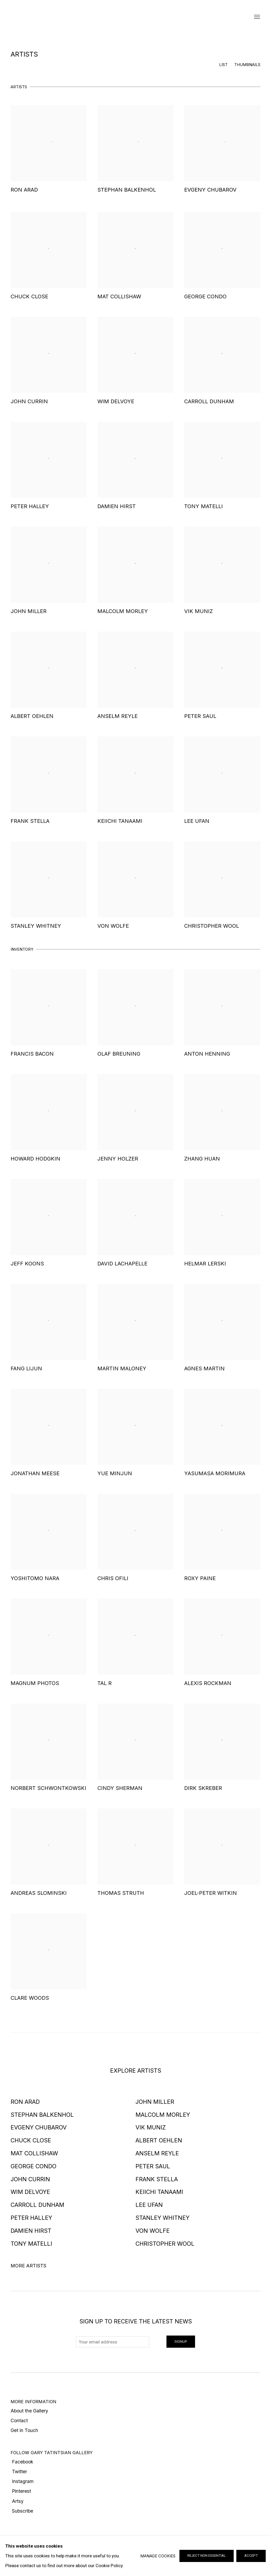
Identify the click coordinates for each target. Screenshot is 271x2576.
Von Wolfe (153, 2230)
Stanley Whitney (162, 2217)
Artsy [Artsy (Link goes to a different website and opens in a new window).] (17, 2501)
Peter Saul (153, 2166)
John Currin (30, 2179)
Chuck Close (31, 2140)
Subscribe (22, 2511)
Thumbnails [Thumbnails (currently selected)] (247, 64)
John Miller (155, 2101)
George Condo (33, 2166)
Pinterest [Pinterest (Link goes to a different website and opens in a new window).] (21, 2491)
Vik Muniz (151, 2127)
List (223, 64)
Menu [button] (256, 17)
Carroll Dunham (37, 2204)
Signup (180, 2341)
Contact (19, 2420)
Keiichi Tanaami (159, 2191)
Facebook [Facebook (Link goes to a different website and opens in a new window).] (22, 2461)
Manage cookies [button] (157, 2556)
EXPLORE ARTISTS (135, 2070)
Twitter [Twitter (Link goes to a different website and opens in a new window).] (19, 2471)
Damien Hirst (31, 2230)
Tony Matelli (31, 2243)
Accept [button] (251, 2556)
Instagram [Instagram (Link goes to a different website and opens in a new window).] (22, 2481)
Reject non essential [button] (206, 2556)
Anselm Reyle (157, 2153)
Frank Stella (157, 2179)
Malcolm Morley (163, 2114)
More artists (28, 2265)
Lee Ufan (149, 2204)
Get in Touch (24, 2430)
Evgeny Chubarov (39, 2127)
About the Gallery (29, 2410)
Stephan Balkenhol (42, 2114)
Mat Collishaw (34, 2153)
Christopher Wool (165, 2243)
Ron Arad (25, 2101)
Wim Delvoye (30, 2191)
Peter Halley (31, 2217)
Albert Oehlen (159, 2140)
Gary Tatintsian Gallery (135, 17)
